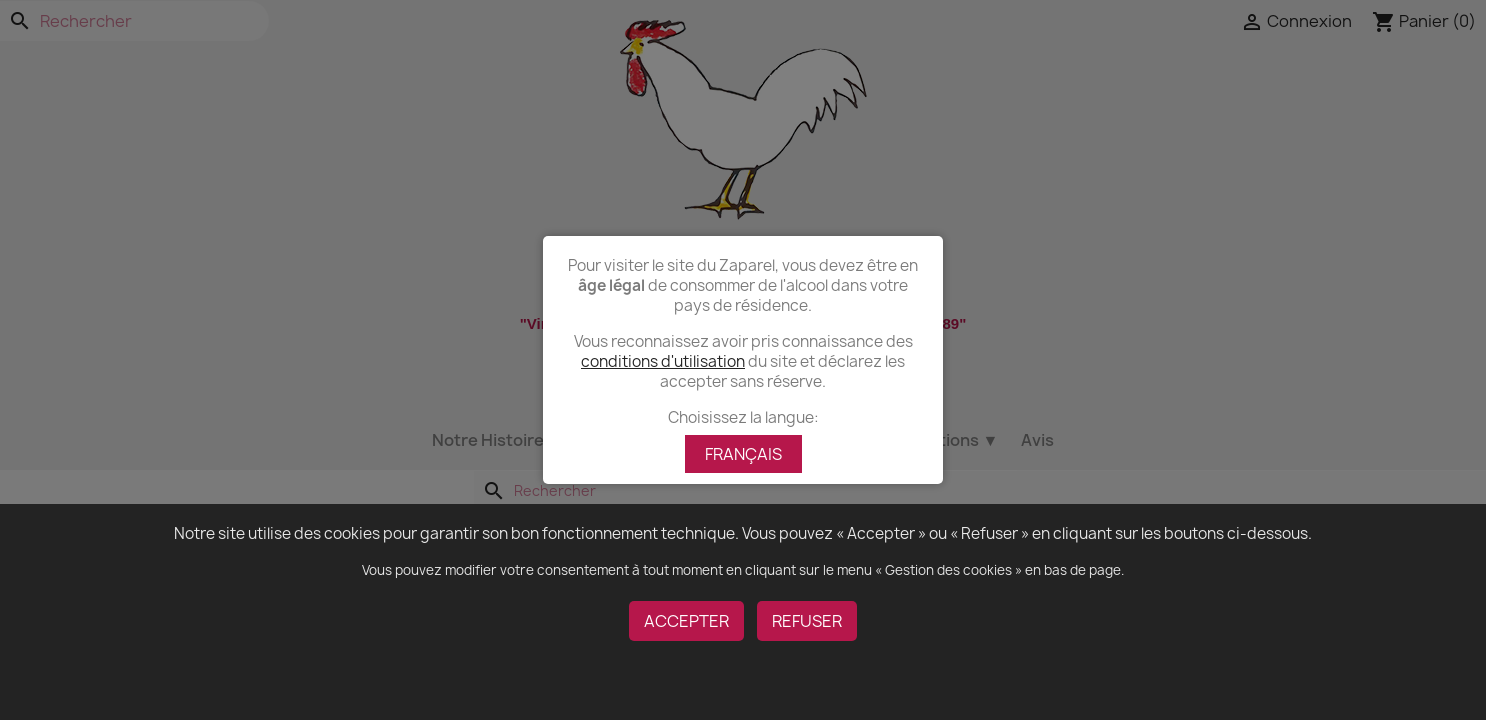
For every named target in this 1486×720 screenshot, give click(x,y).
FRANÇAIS (743, 454)
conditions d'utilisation (663, 361)
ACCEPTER (686, 621)
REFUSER (807, 621)
